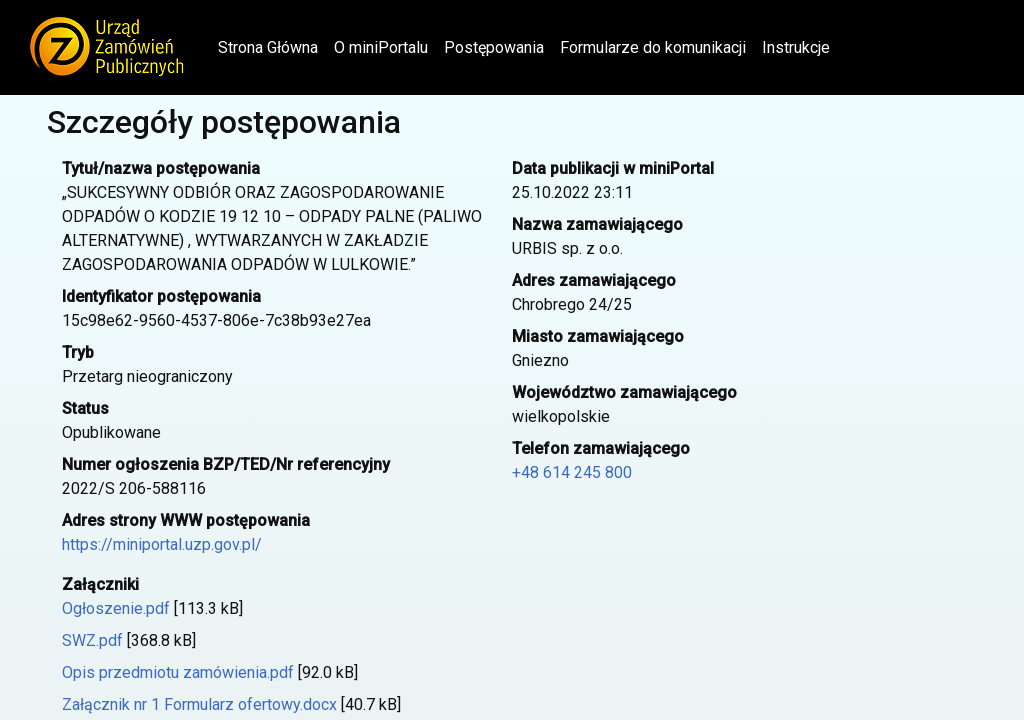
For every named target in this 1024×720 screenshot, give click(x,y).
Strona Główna (272, 46)
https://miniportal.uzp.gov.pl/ (162, 544)
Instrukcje (796, 47)
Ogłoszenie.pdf (116, 608)
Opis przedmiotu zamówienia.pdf (178, 672)
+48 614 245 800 (572, 472)
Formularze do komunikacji (653, 47)
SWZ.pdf (92, 640)
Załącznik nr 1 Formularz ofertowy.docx (199, 704)
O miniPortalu (381, 47)
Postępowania (494, 47)
